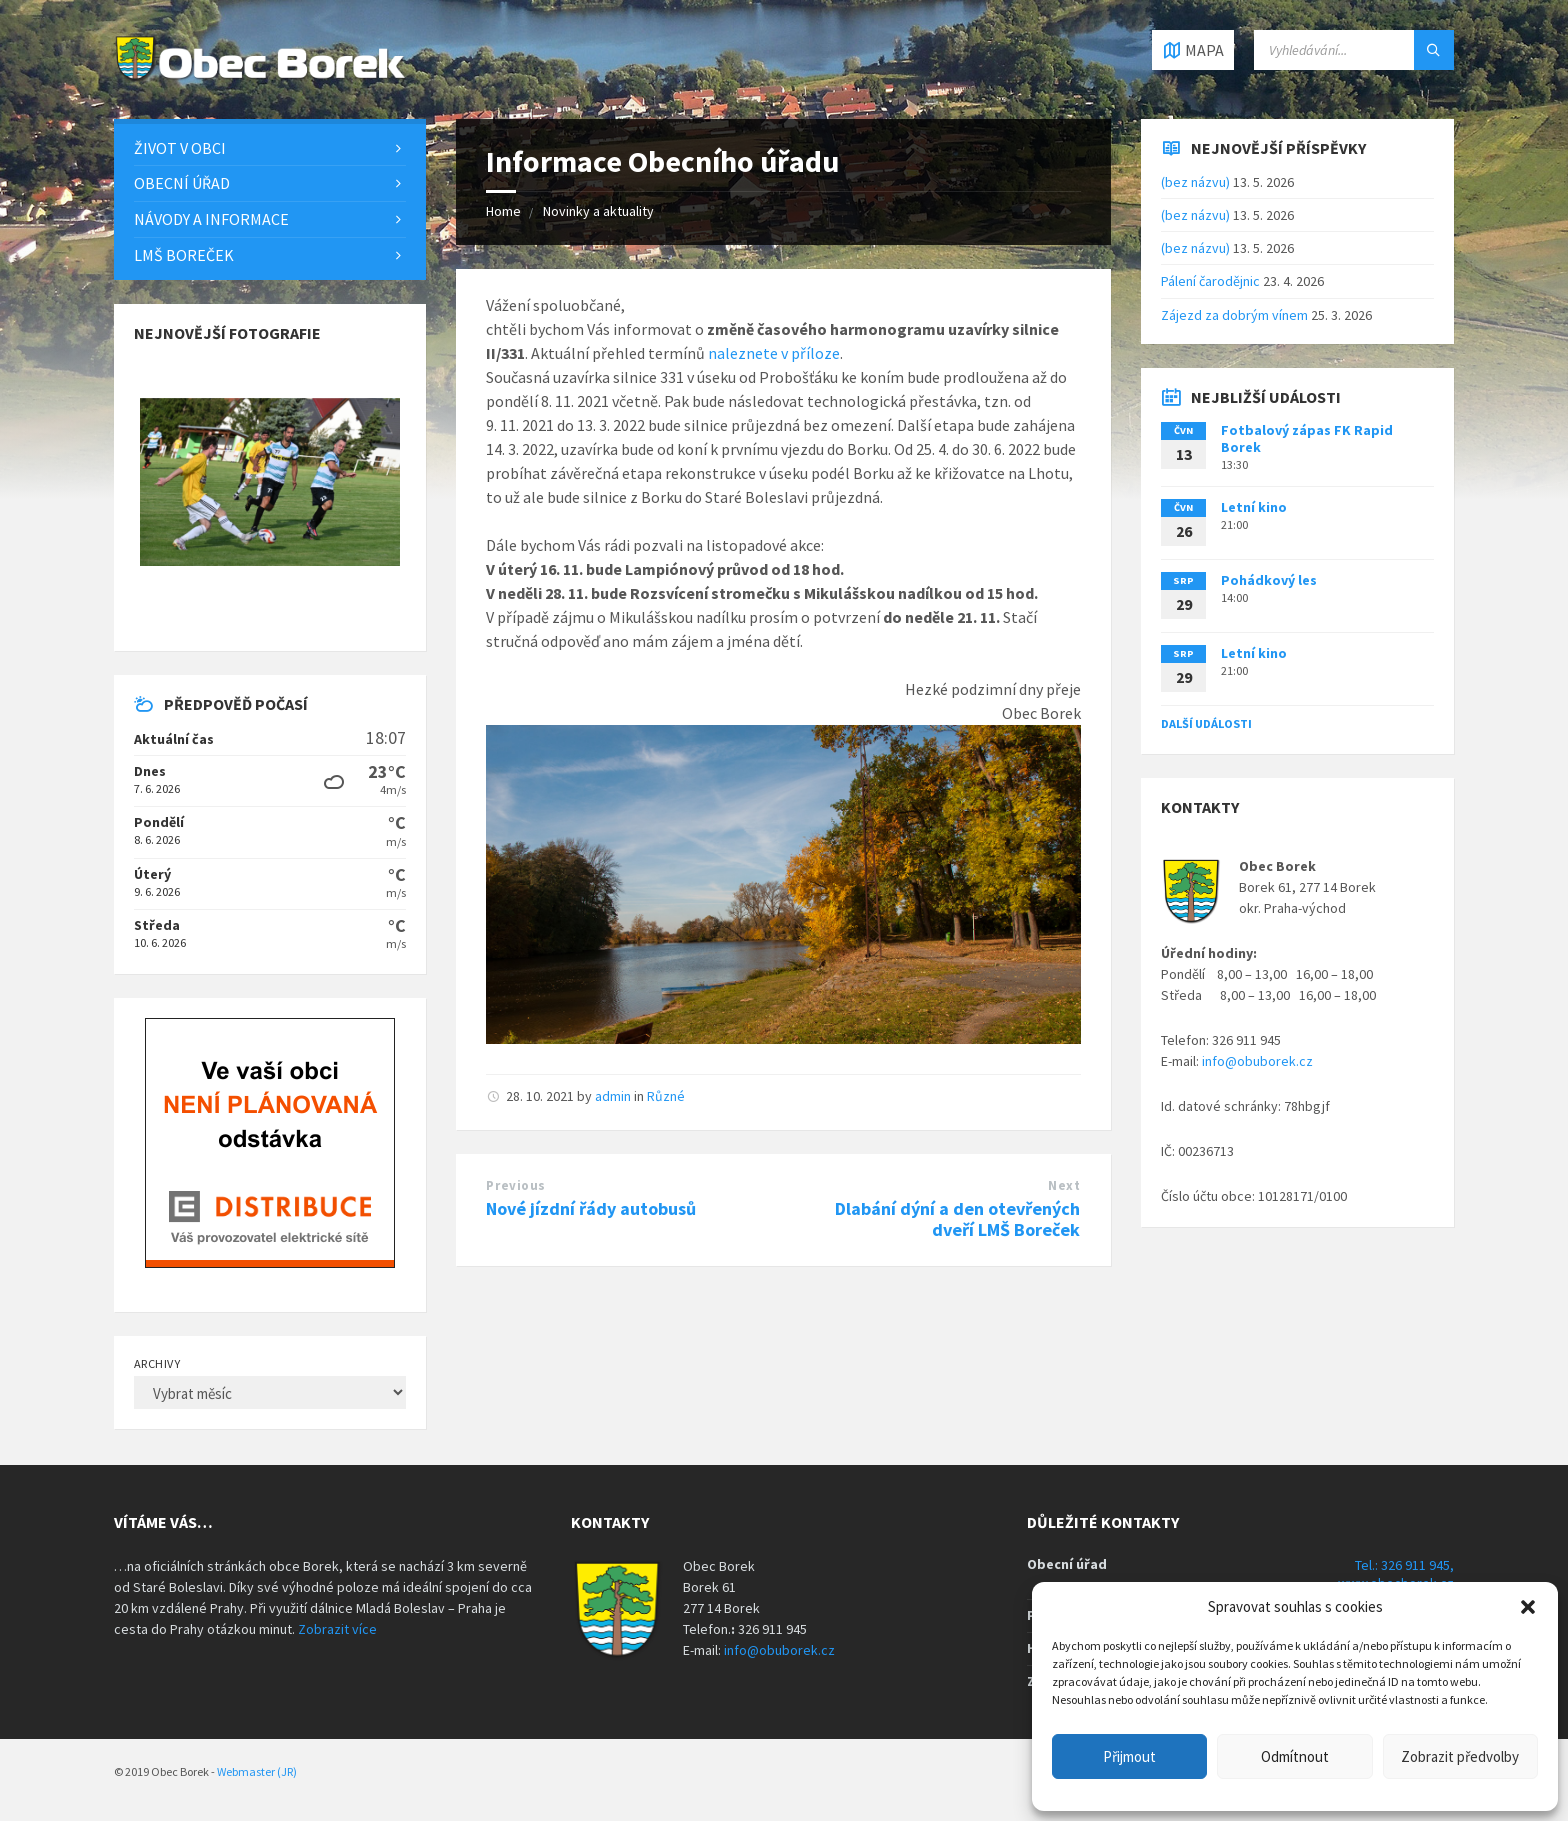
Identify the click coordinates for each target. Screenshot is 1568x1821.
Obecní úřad (182, 183)
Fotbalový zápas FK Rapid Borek (1307, 438)
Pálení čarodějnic (1210, 281)
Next (1064, 1185)
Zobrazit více (337, 1629)
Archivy (157, 1363)
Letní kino (1254, 507)
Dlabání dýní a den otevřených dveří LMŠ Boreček (957, 1219)
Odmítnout (1295, 1756)
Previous (515, 1185)
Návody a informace (211, 219)
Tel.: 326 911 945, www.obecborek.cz (1396, 1574)
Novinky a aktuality (598, 211)
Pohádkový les (1269, 580)
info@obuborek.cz (1257, 1061)
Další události (1206, 723)
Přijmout (1129, 1756)
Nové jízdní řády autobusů (591, 1208)
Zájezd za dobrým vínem (1234, 315)
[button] (1528, 1607)
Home (503, 211)
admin (613, 1096)
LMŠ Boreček (184, 255)
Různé (666, 1096)
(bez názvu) (1195, 182)
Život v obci (180, 148)
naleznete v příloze (774, 353)
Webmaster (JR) (257, 1771)
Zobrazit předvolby (1460, 1756)
